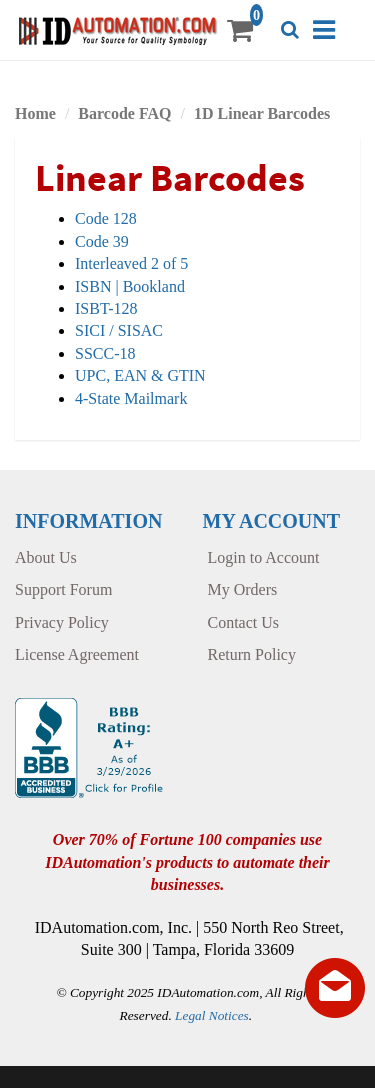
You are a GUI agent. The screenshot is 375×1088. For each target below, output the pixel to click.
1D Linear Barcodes (262, 113)
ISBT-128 (106, 308)
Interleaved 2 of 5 (131, 263)
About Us (46, 557)
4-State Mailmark (131, 398)
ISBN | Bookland (130, 286)
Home (35, 113)
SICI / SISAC (119, 330)
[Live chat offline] (335, 988)
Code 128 (106, 218)
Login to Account (264, 557)
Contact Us (244, 622)
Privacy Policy (62, 622)
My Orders (243, 589)
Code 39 (102, 241)
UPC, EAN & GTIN (140, 375)
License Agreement (77, 654)
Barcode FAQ (124, 113)
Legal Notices (212, 1015)
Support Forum (63, 589)
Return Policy (252, 654)
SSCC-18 (105, 353)
